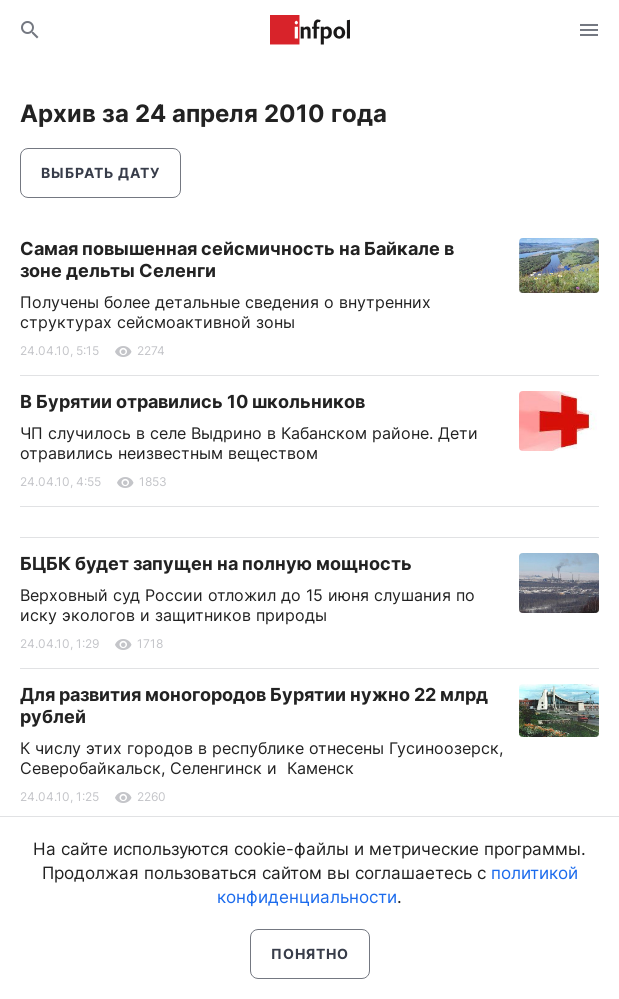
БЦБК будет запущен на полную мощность (216, 563)
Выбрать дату (100, 172)
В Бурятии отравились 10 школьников (192, 401)
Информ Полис (310, 30)
